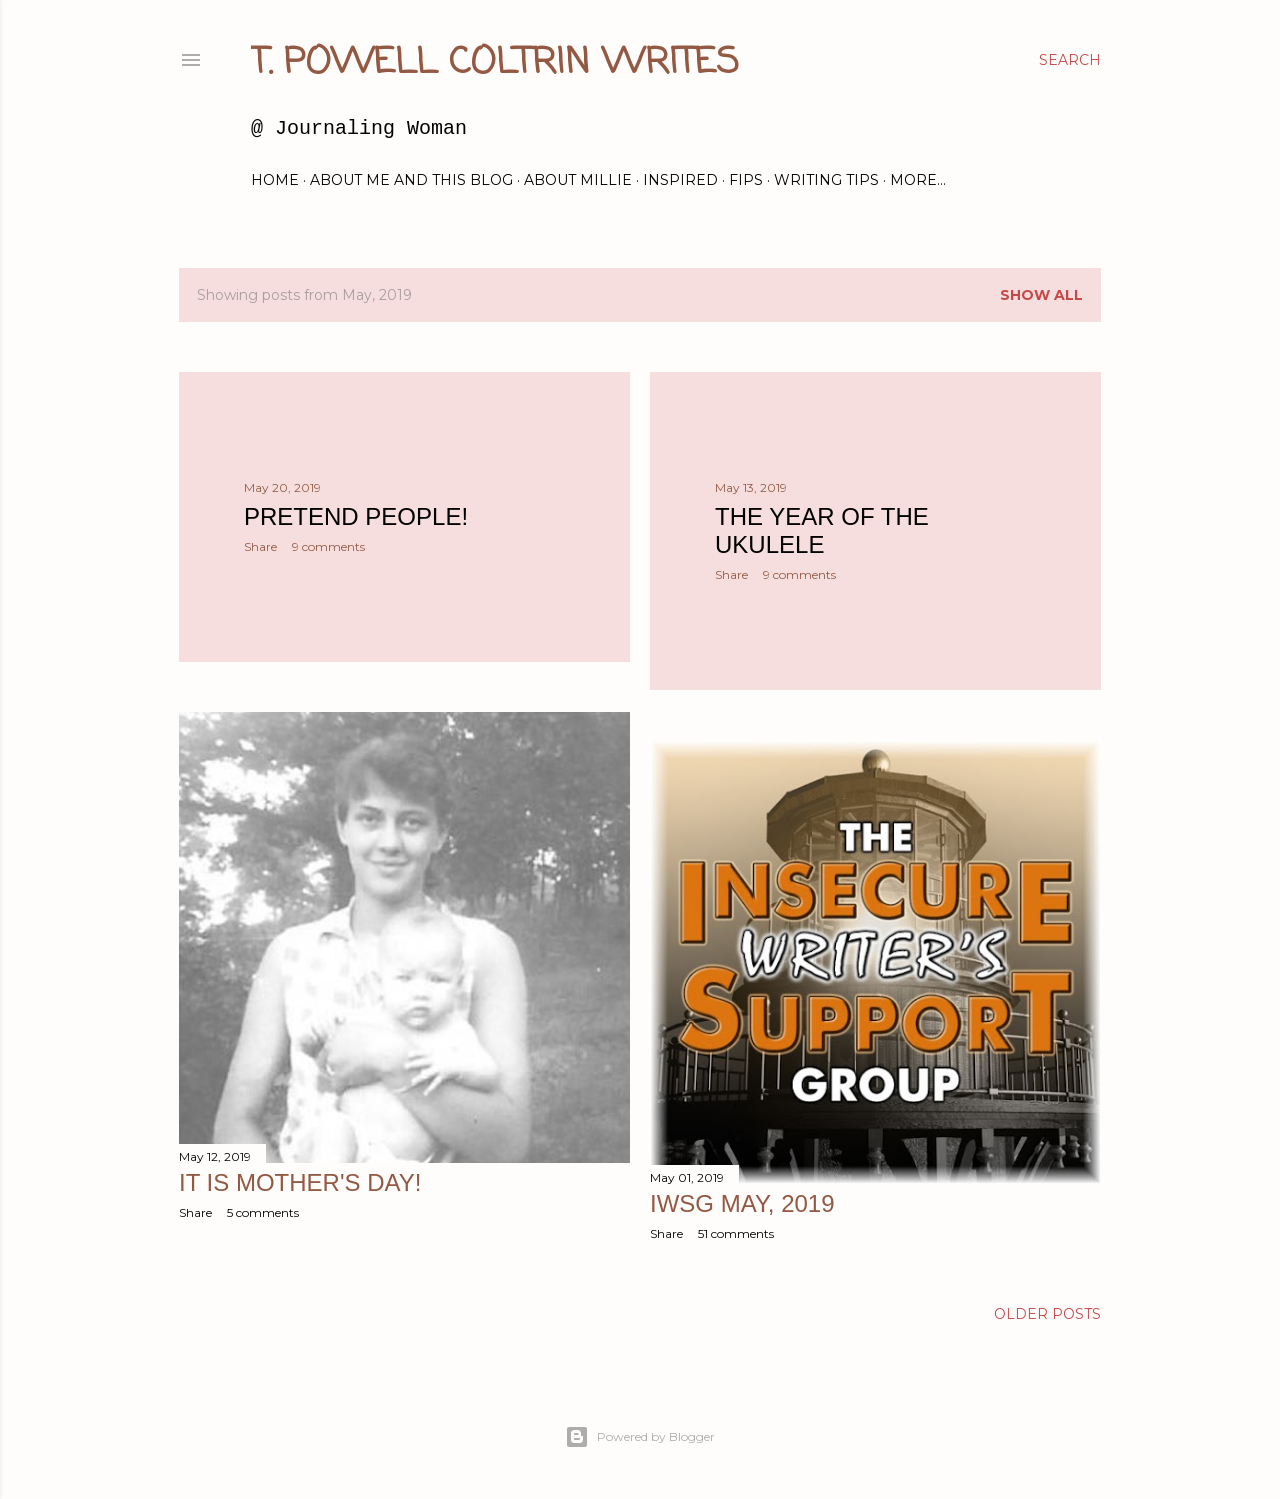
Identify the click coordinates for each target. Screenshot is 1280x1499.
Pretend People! (356, 516)
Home (275, 180)
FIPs (746, 180)
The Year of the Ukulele (822, 530)
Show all (1041, 295)
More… (918, 180)
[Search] (1070, 60)
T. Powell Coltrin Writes (495, 63)
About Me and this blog (411, 180)
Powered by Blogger (640, 1437)
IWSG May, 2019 (742, 1203)
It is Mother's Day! (300, 1182)
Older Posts (1047, 1314)
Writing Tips (826, 180)
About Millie (578, 180)
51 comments (736, 1233)
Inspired (680, 180)
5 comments (263, 1212)
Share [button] (260, 546)
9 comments (328, 546)
